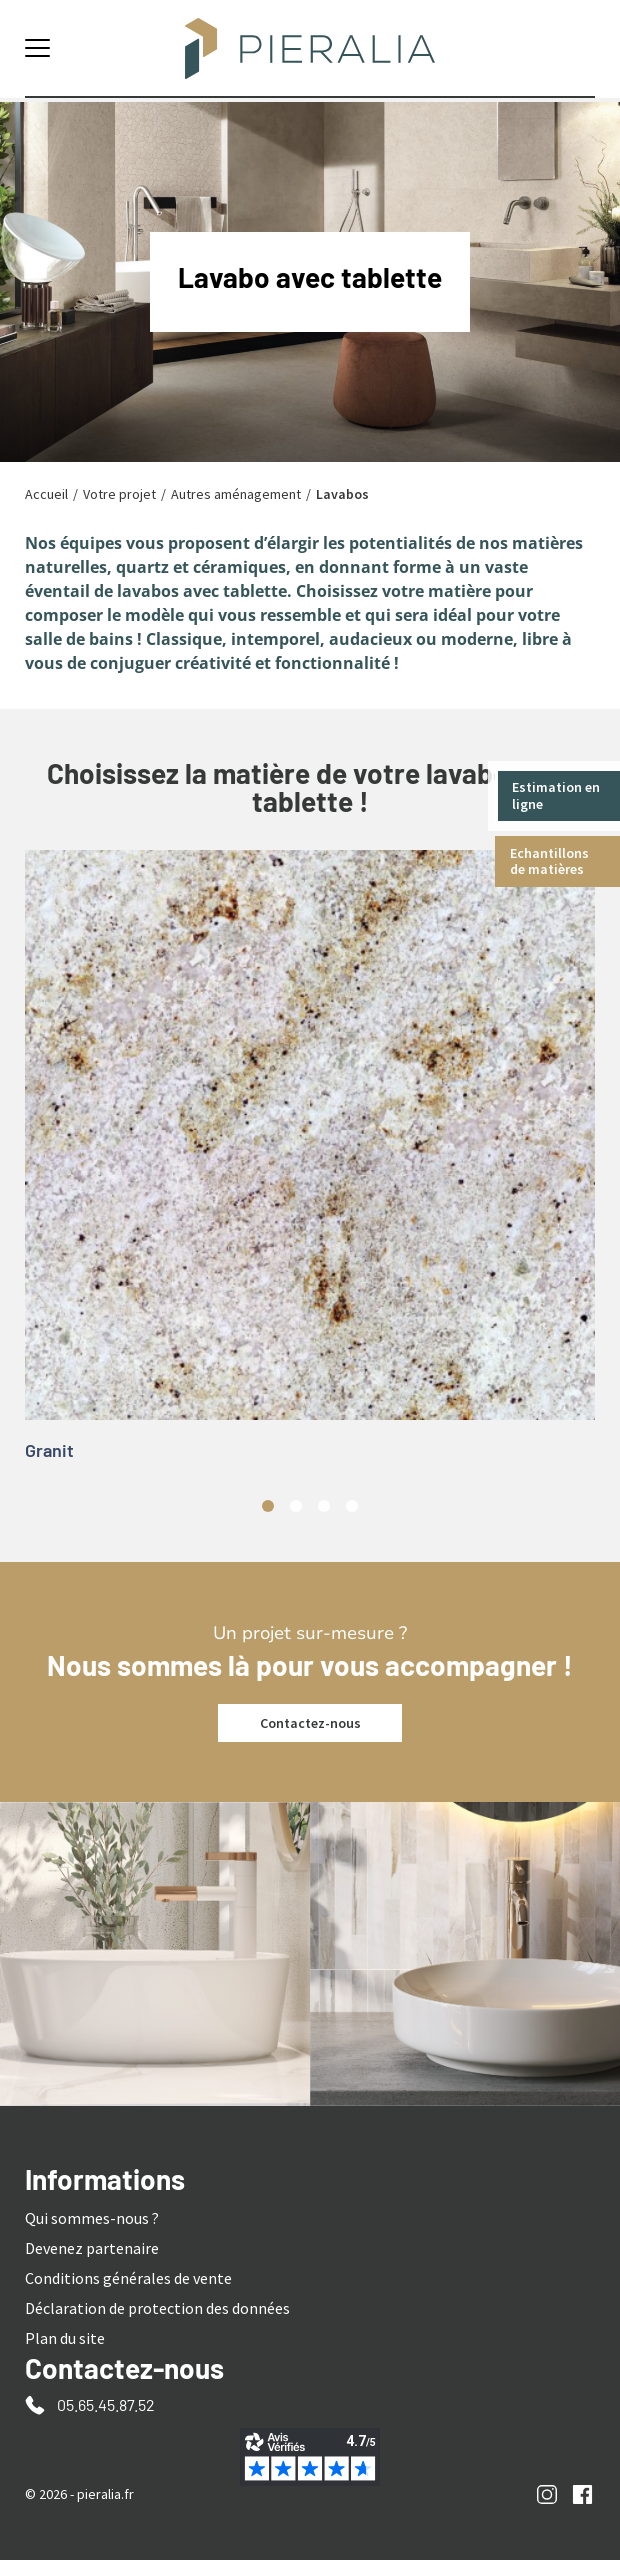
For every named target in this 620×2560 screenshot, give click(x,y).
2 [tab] (296, 1506)
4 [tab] (352, 1506)
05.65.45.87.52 (106, 2404)
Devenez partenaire (92, 2248)
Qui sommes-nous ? (92, 2218)
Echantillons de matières (551, 861)
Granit (49, 1450)
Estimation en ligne (557, 795)
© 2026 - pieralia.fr (79, 2494)
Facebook (582, 2494)
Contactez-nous (310, 1723)
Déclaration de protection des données (157, 2308)
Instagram (547, 2494)
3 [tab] (324, 1506)
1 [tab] (268, 1506)
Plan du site (65, 2338)
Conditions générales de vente (128, 2278)
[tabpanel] (310, 1164)
